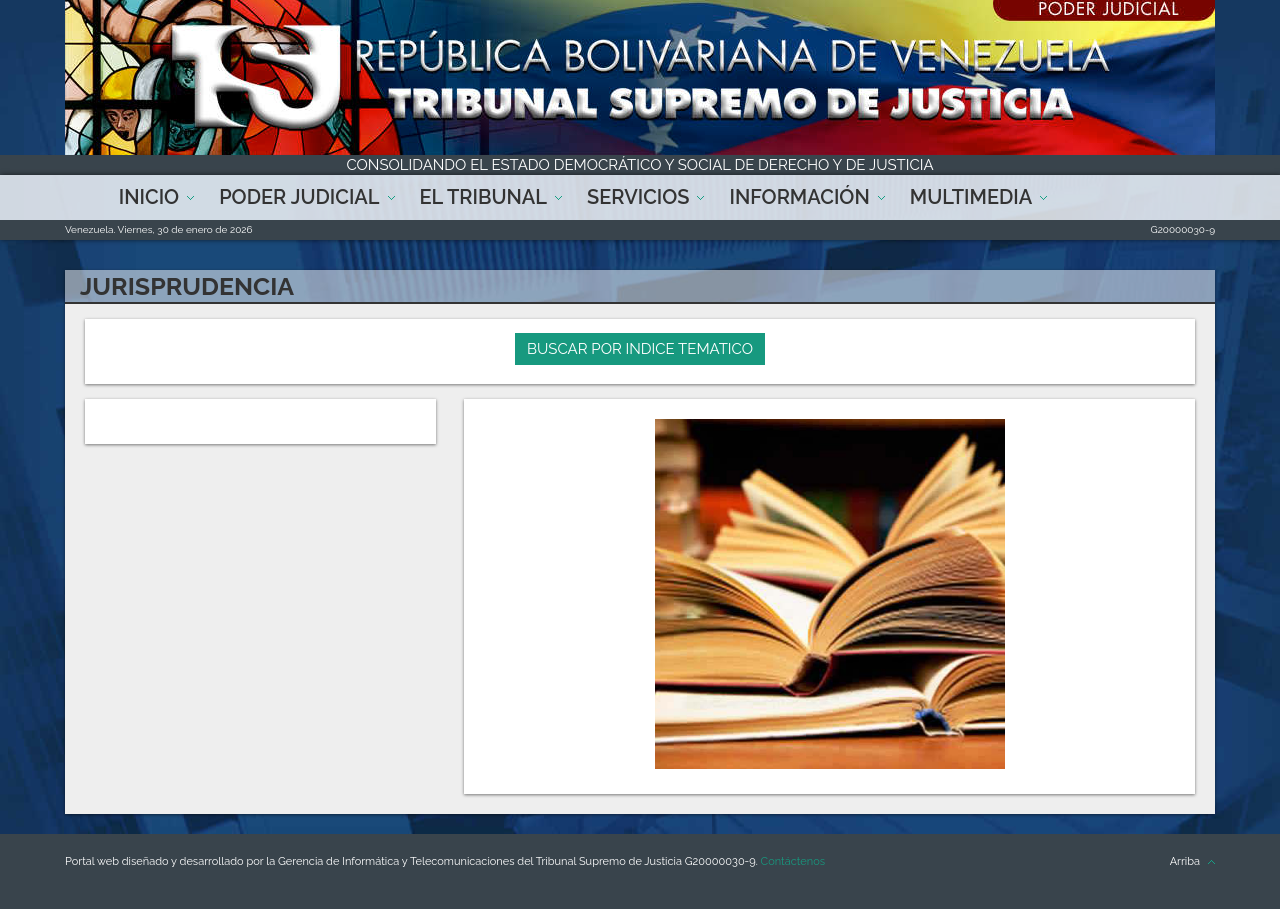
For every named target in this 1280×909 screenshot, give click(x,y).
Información (799, 197)
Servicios (638, 197)
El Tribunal (484, 197)
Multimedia (971, 197)
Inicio (149, 197)
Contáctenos (793, 861)
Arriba (1185, 861)
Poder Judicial (299, 197)
